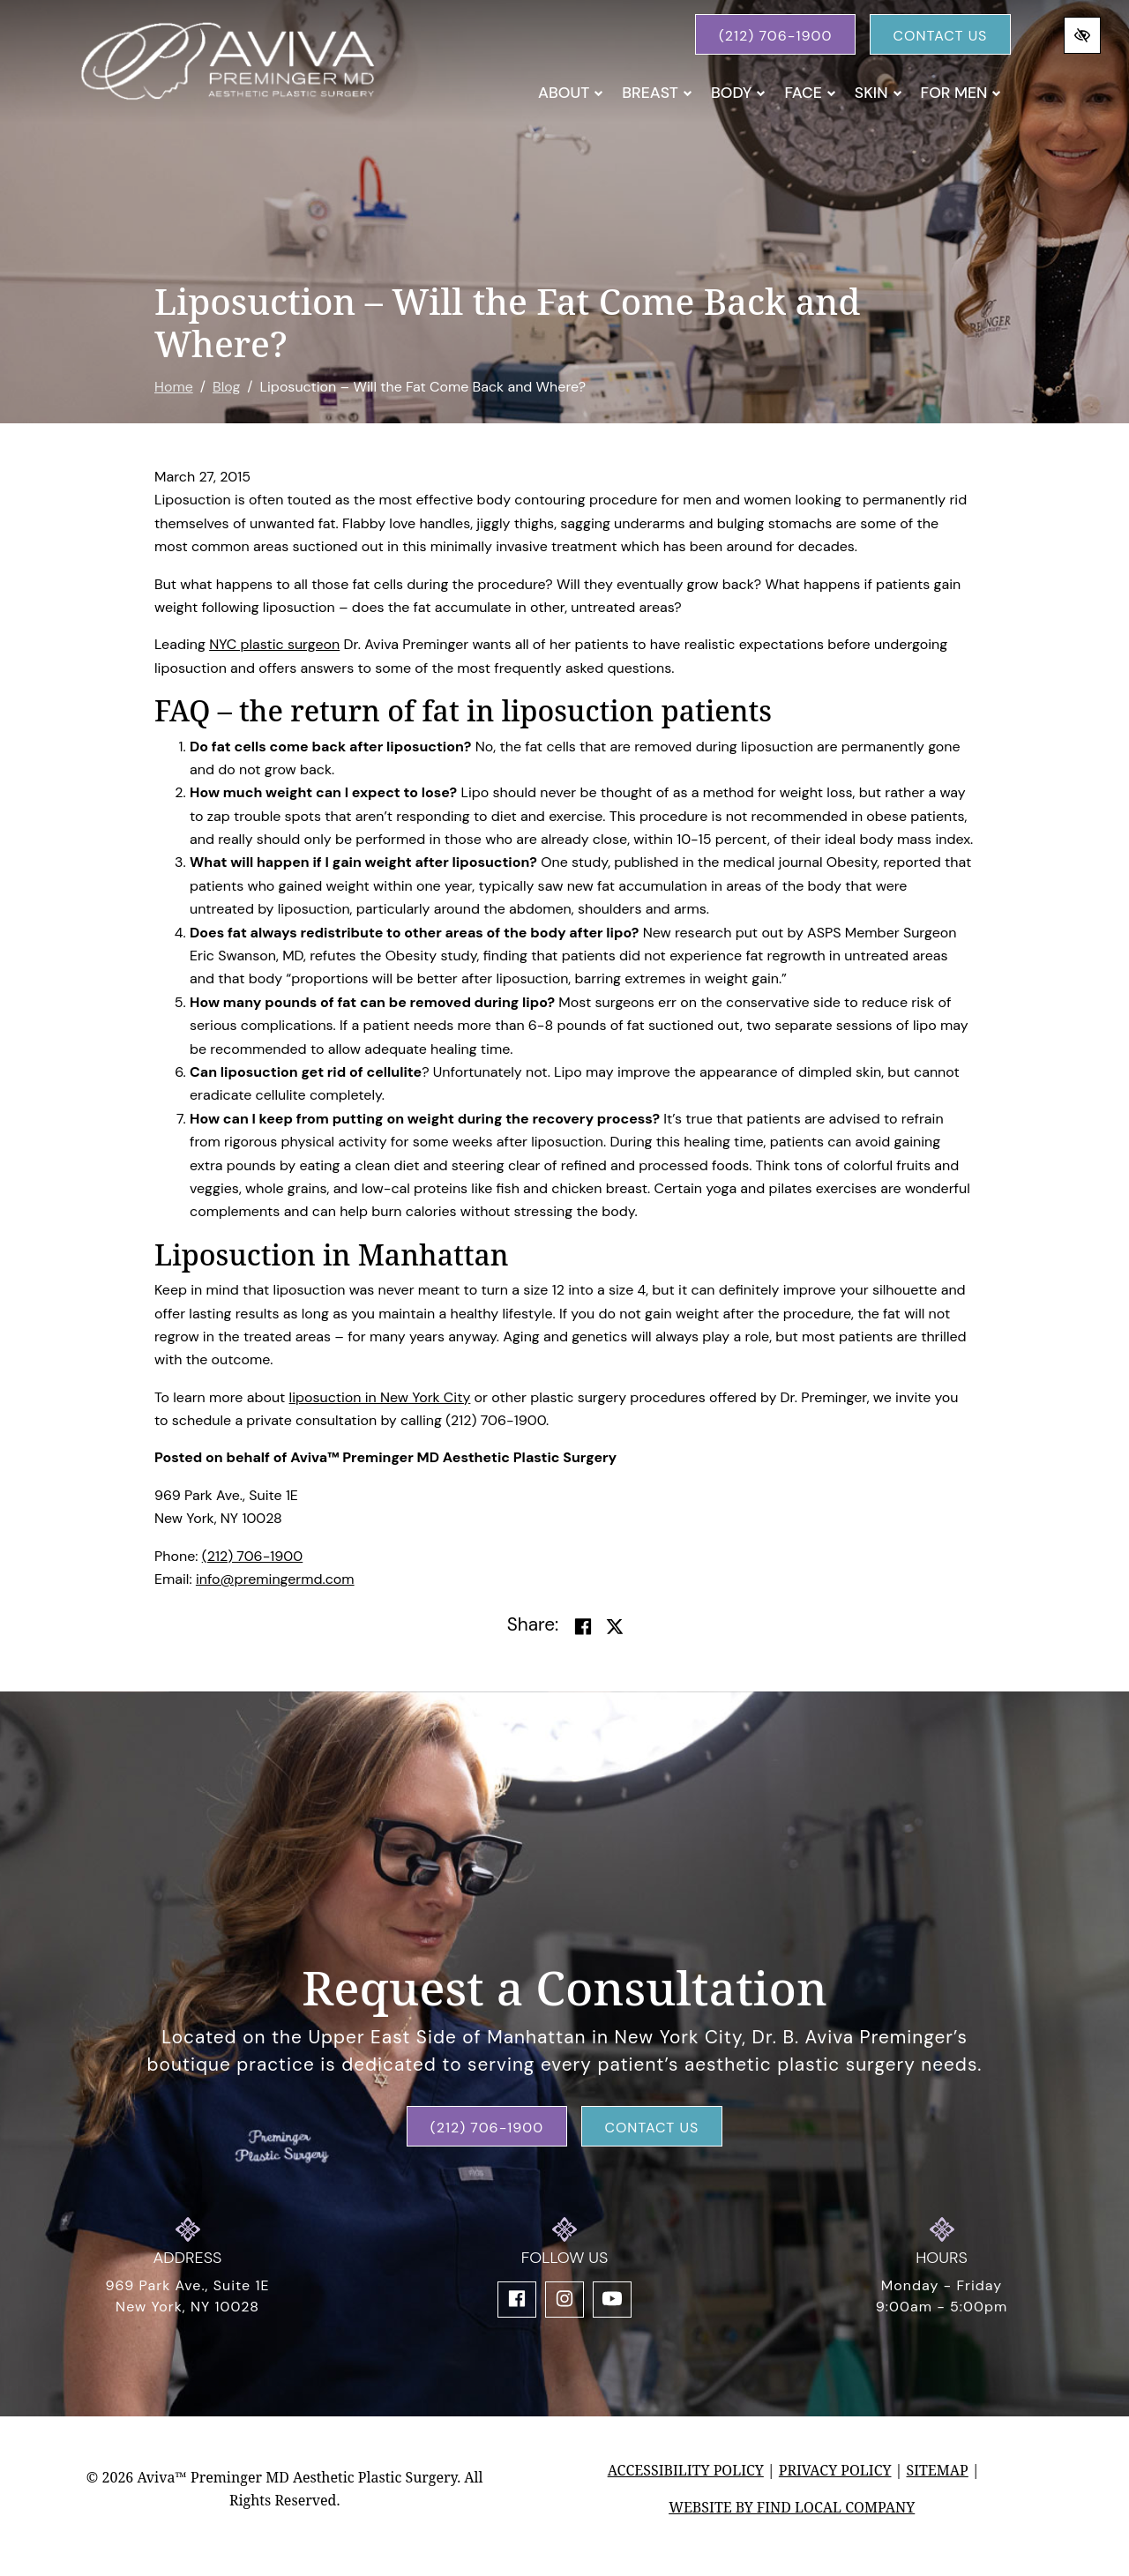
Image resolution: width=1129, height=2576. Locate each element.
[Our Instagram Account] (564, 2299)
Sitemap (937, 2470)
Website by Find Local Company (792, 2507)
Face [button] (809, 92)
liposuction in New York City (380, 1397)
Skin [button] (878, 92)
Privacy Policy (835, 2470)
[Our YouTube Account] (612, 2299)
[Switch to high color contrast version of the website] (1082, 35)
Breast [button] (657, 92)
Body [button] (738, 92)
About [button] (570, 92)
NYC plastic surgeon (274, 644)
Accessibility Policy (686, 2470)
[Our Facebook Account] (516, 2299)
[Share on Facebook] (583, 1627)
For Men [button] (961, 92)
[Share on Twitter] (614, 1627)
